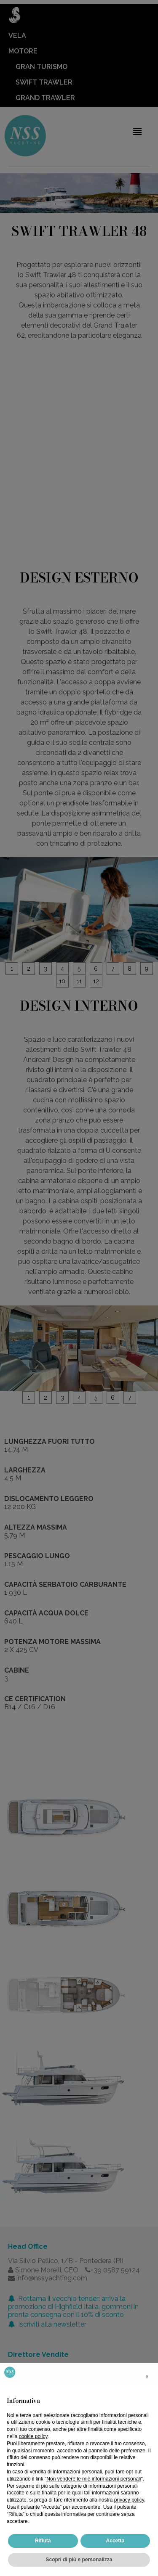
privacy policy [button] (129, 2500)
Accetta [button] (115, 2541)
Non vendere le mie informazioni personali (93, 2479)
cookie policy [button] (33, 2436)
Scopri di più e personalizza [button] (79, 2560)
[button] (147, 2376)
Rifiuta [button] (43, 2541)
